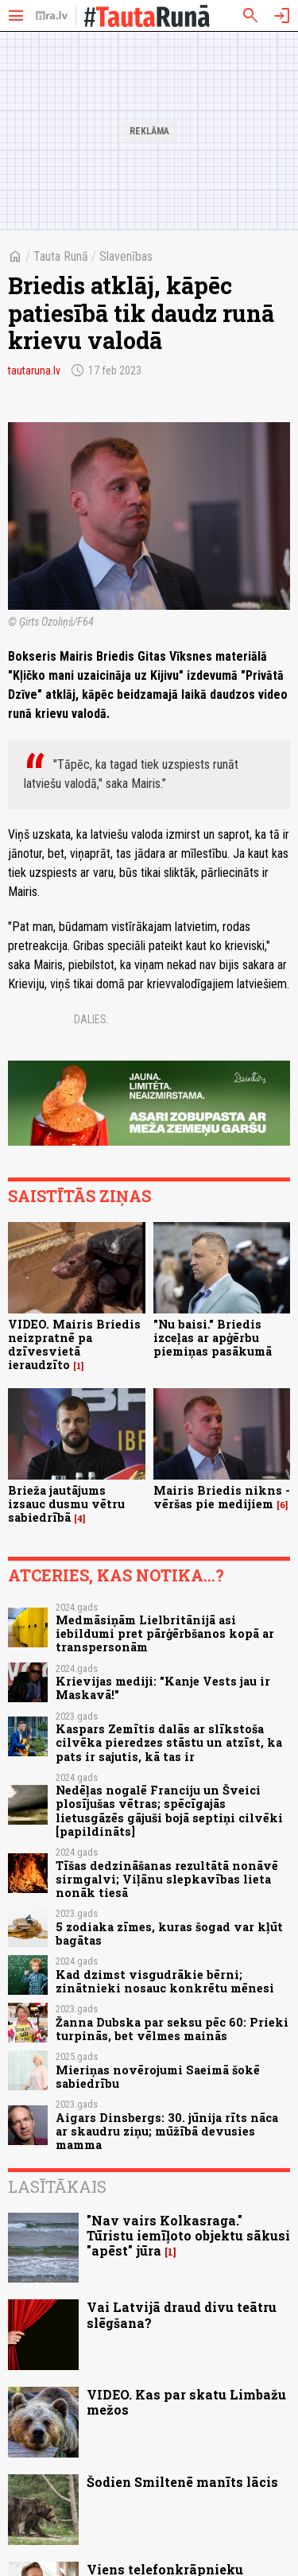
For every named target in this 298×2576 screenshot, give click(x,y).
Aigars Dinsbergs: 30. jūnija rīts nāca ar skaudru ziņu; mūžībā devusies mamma (167, 2131)
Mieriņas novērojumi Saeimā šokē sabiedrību (158, 2076)
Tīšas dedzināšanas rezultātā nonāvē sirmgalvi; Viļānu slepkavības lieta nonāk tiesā (167, 1879)
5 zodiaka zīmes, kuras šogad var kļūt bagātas (169, 1933)
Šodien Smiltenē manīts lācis (182, 2481)
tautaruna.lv (34, 370)
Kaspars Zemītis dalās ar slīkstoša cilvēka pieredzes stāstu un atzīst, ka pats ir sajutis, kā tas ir (169, 1742)
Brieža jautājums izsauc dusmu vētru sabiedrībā (66, 1504)
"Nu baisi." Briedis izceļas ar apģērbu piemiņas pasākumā (212, 1338)
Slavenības (126, 256)
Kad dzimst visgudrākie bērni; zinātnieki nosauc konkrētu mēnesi (165, 1981)
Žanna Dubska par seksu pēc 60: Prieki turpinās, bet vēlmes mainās (172, 2029)
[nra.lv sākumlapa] (52, 16)
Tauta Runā (60, 256)
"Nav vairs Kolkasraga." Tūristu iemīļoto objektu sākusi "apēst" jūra (188, 2235)
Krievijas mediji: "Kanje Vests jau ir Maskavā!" (163, 1688)
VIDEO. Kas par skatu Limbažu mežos (186, 2402)
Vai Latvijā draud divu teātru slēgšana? (182, 2314)
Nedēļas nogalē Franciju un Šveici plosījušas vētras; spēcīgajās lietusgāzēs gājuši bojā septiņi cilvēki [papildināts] (169, 1811)
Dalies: (91, 1019)
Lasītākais (57, 2186)
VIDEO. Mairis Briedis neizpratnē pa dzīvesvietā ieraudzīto (74, 1345)
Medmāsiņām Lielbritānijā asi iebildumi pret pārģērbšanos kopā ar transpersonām (165, 1633)
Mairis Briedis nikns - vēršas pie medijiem (221, 1497)
